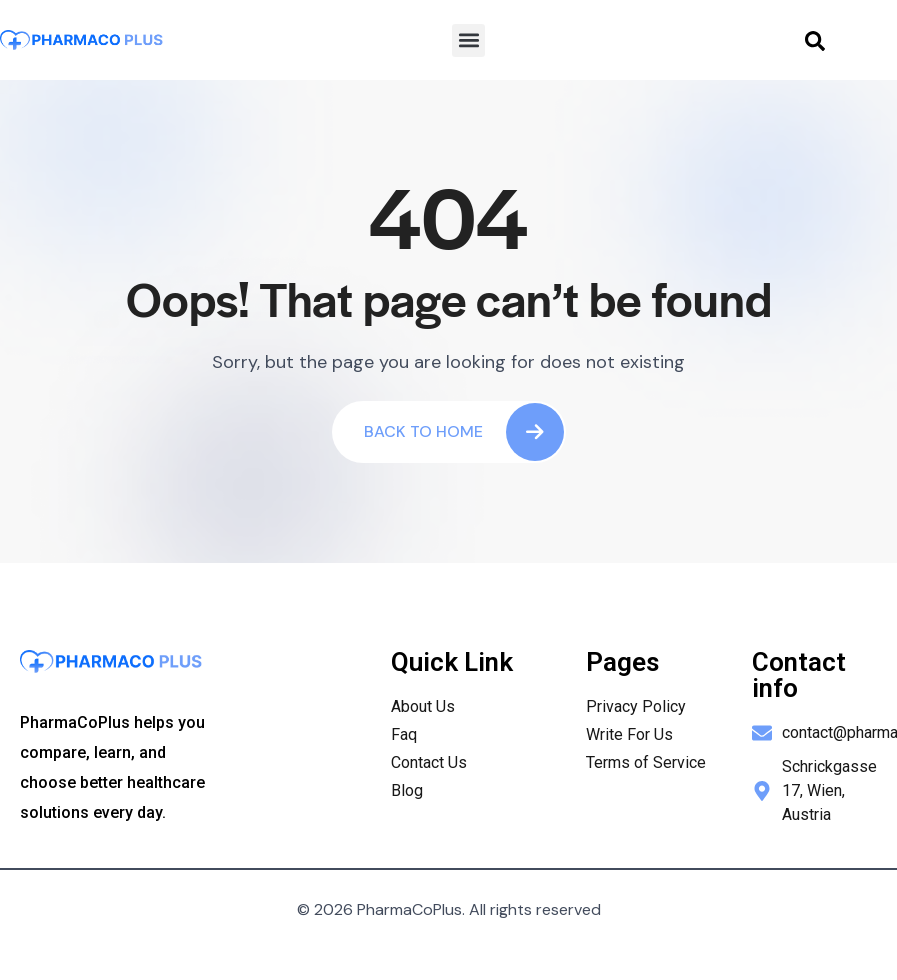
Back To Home (464, 432)
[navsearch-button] (815, 40)
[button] (468, 40)
